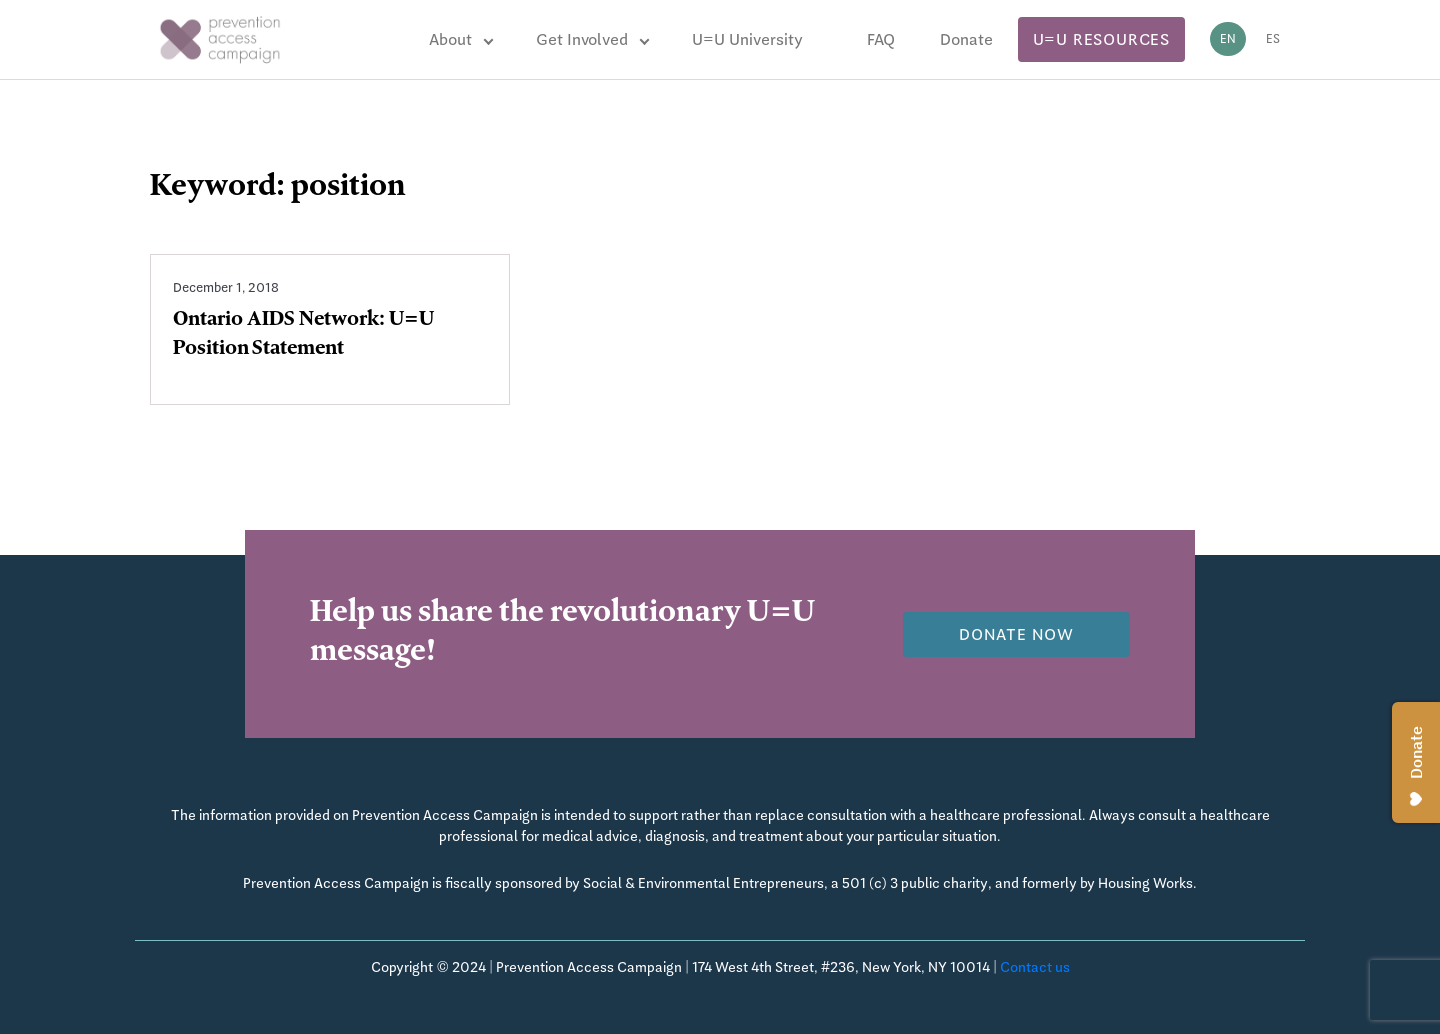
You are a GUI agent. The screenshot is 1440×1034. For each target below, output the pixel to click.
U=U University (747, 39)
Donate (966, 39)
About (450, 39)
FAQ (881, 39)
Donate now (1016, 634)
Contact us (1035, 967)
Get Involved (582, 39)
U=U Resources (1101, 39)
